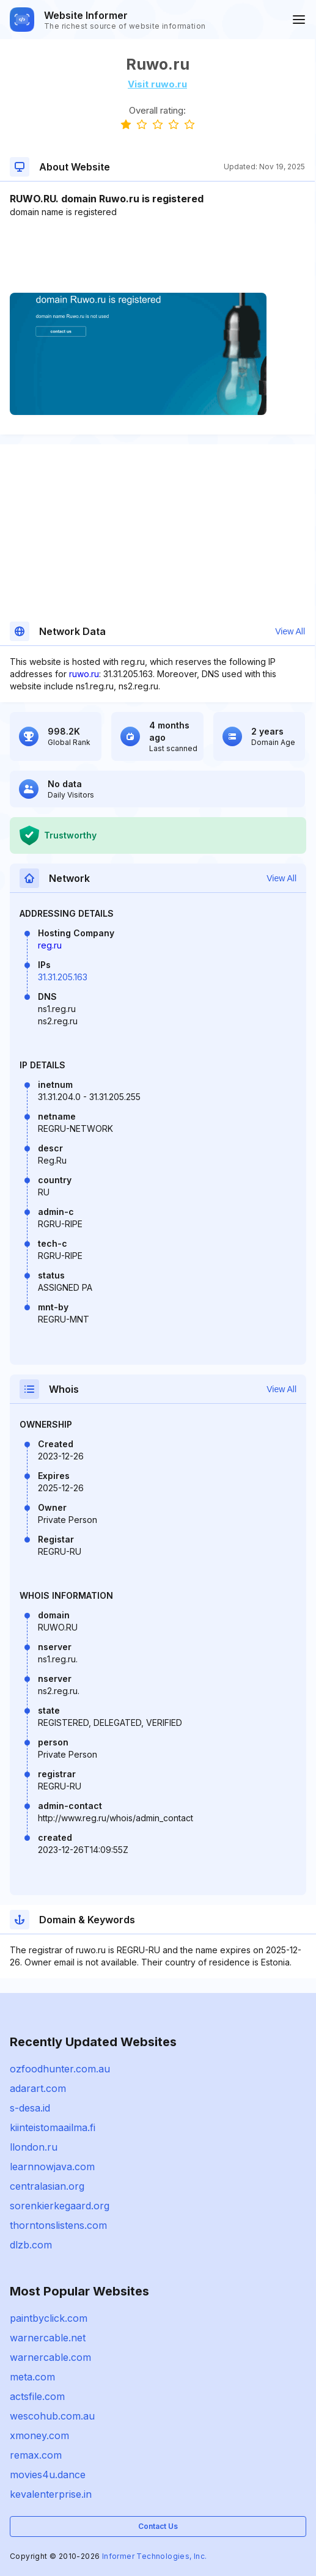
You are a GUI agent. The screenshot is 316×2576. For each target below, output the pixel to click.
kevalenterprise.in (51, 2494)
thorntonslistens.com (58, 2225)
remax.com (36, 2455)
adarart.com (38, 2088)
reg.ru (50, 945)
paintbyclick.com (48, 2318)
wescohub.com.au (52, 2416)
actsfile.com (37, 2396)
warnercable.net (48, 2338)
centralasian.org (47, 2186)
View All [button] (290, 631)
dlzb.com (31, 2245)
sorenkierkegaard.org (59, 2206)
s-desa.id (30, 2108)
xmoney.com (39, 2435)
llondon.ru (33, 2147)
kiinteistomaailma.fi (52, 2127)
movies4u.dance (48, 2474)
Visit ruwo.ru (157, 84)
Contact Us (158, 2526)
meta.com (32, 2377)
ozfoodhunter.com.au (60, 2069)
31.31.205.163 (62, 977)
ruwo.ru (84, 674)
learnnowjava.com (52, 2166)
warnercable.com (50, 2357)
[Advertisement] (157, 255)
